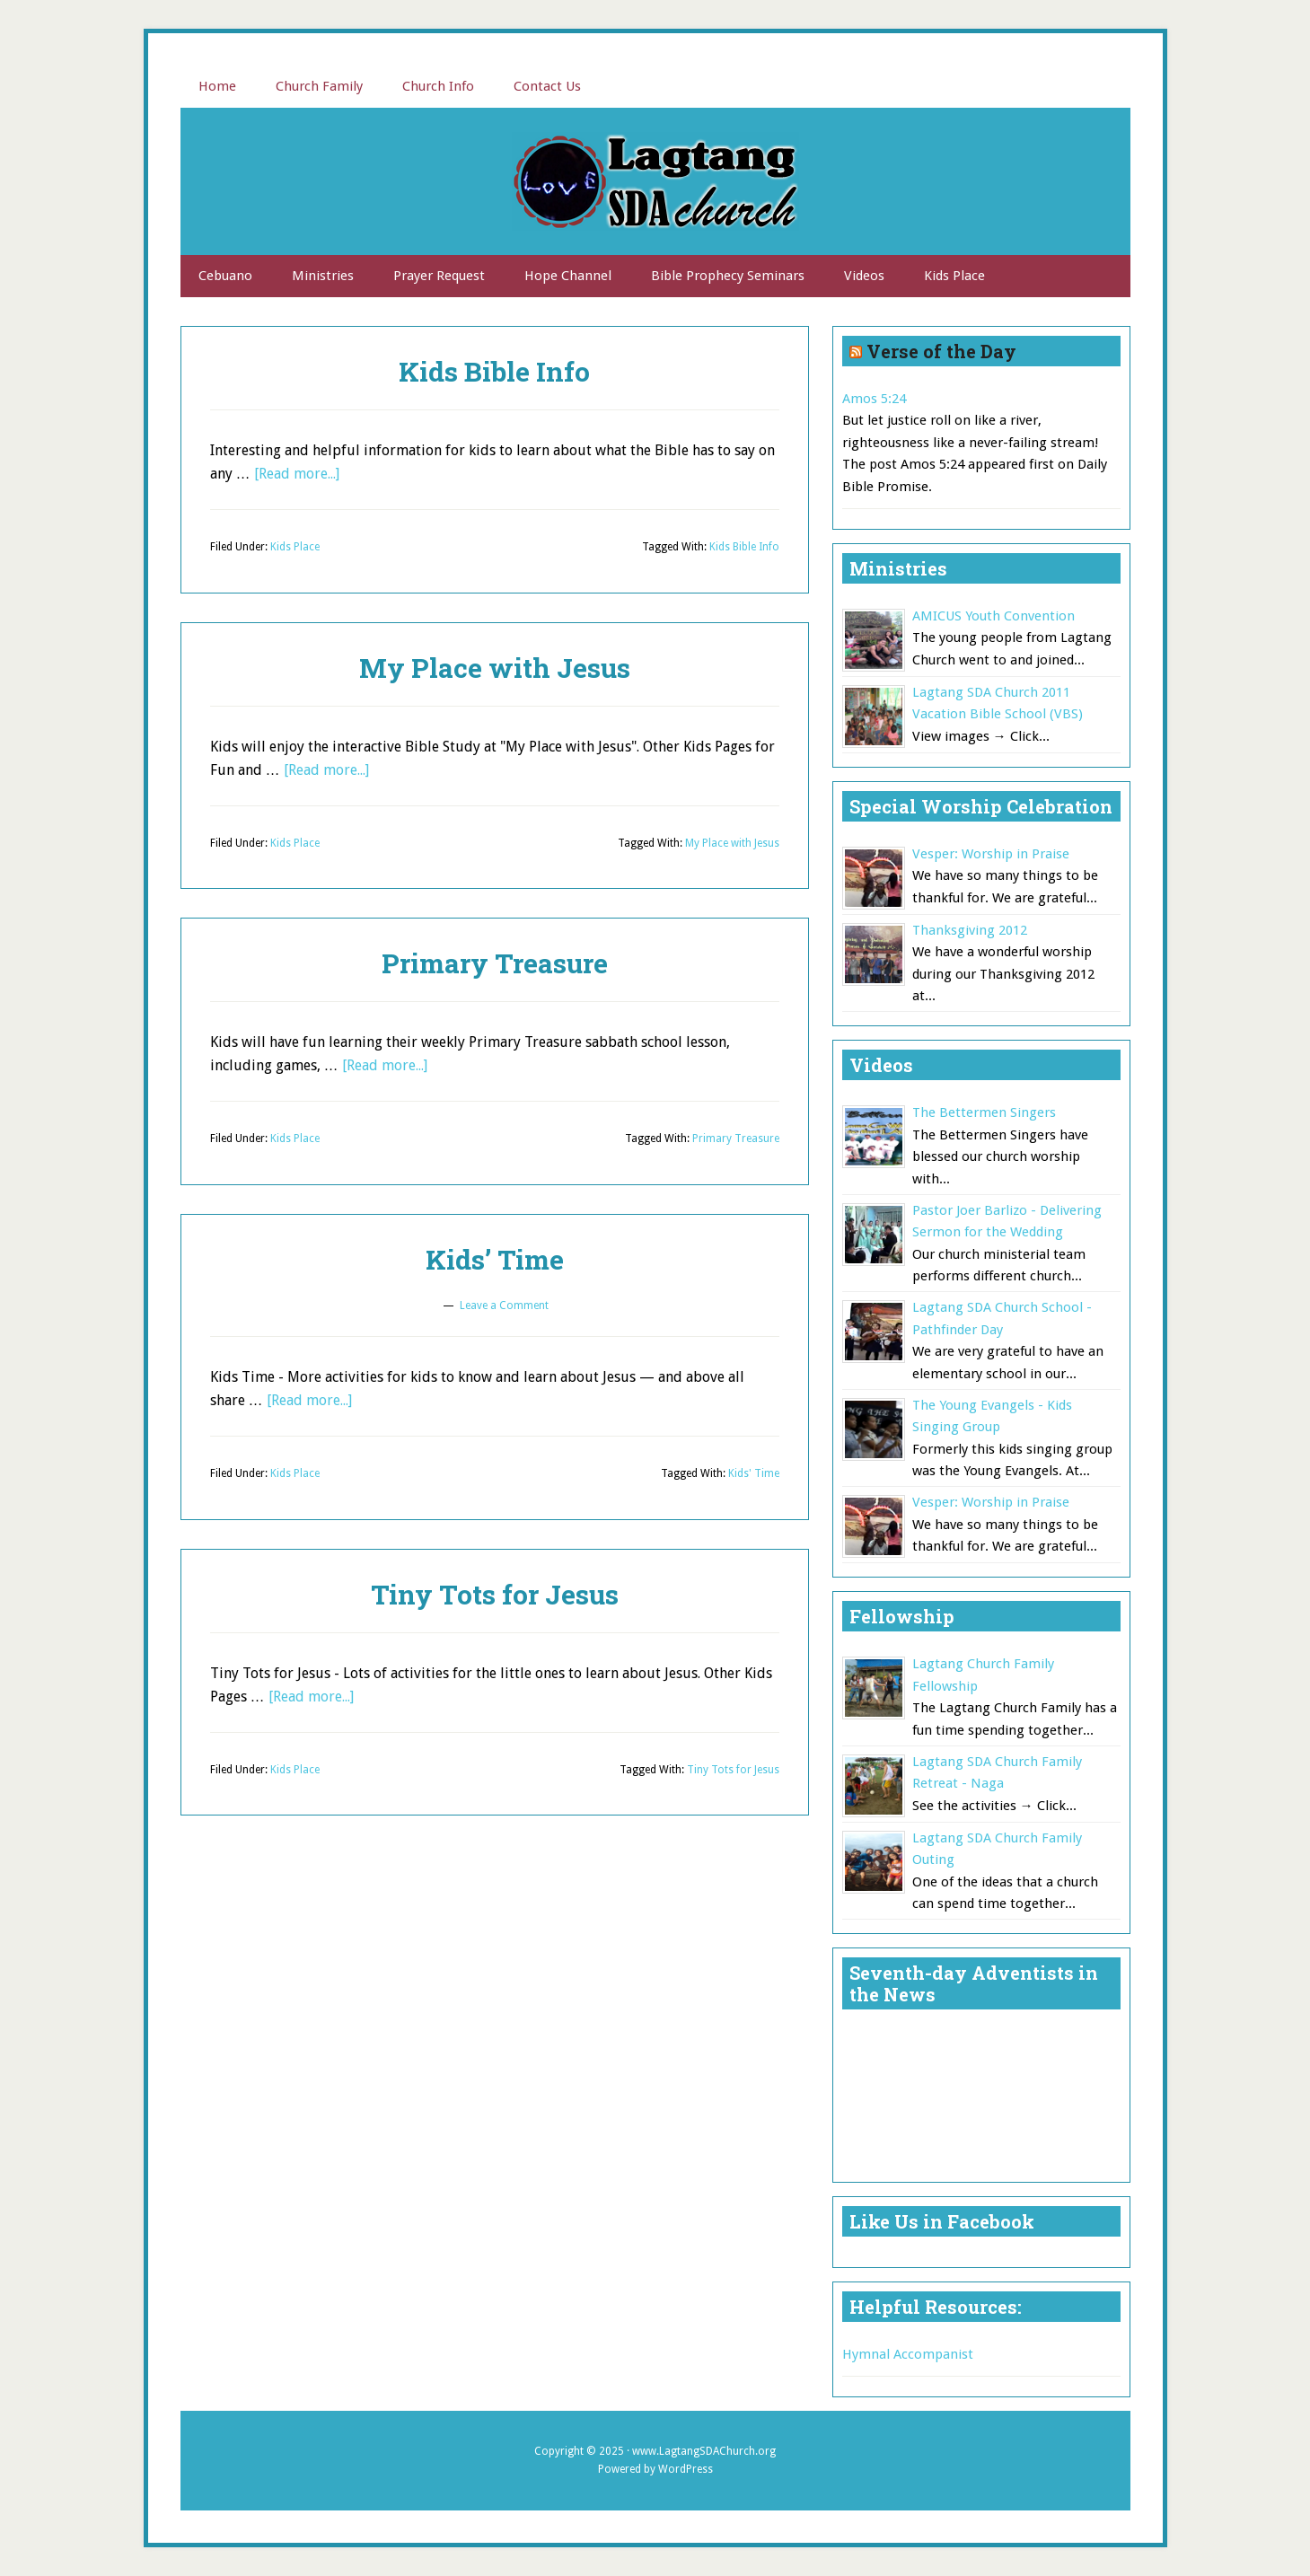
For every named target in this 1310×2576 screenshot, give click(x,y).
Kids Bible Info (494, 371)
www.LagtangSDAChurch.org (704, 2451)
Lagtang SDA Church (655, 181)
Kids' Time (753, 1473)
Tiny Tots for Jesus (495, 1594)
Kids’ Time (495, 1259)
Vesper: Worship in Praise (990, 854)
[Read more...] (296, 473)
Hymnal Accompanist (907, 2354)
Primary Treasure (495, 962)
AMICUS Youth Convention (993, 616)
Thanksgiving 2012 (969, 930)
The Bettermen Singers (984, 1112)
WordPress (685, 2469)
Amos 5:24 (874, 399)
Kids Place (295, 547)
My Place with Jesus (494, 667)
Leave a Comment (504, 1305)
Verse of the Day (941, 351)
